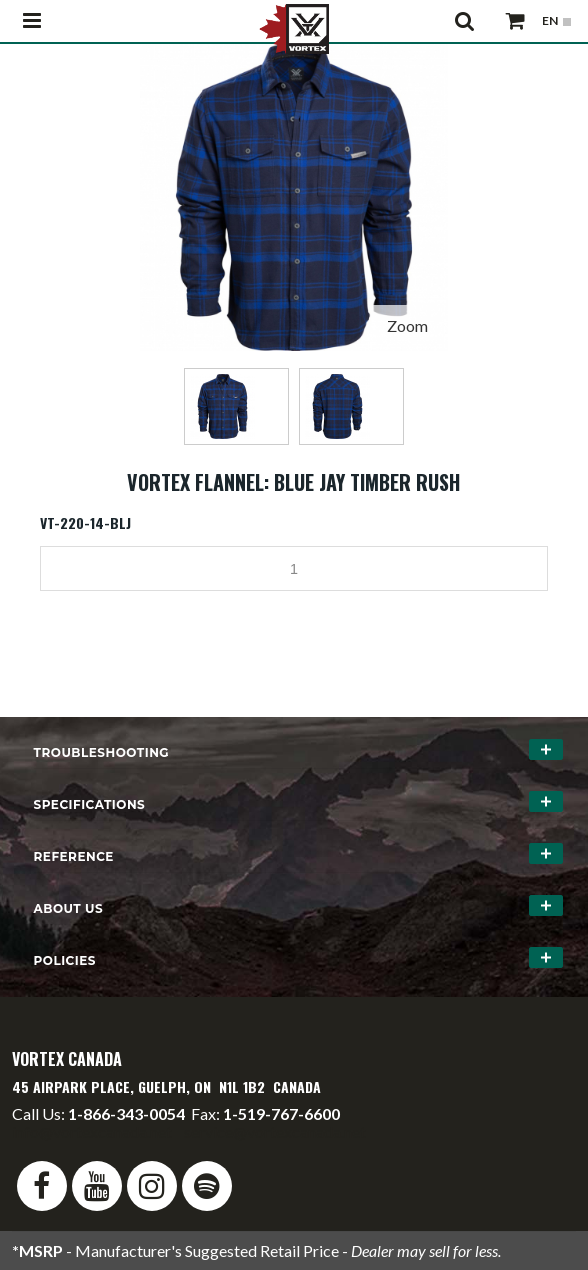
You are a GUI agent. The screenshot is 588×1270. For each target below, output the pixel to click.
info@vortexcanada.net (92, 1131)
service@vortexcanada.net (275, 1131)
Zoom (407, 325)
